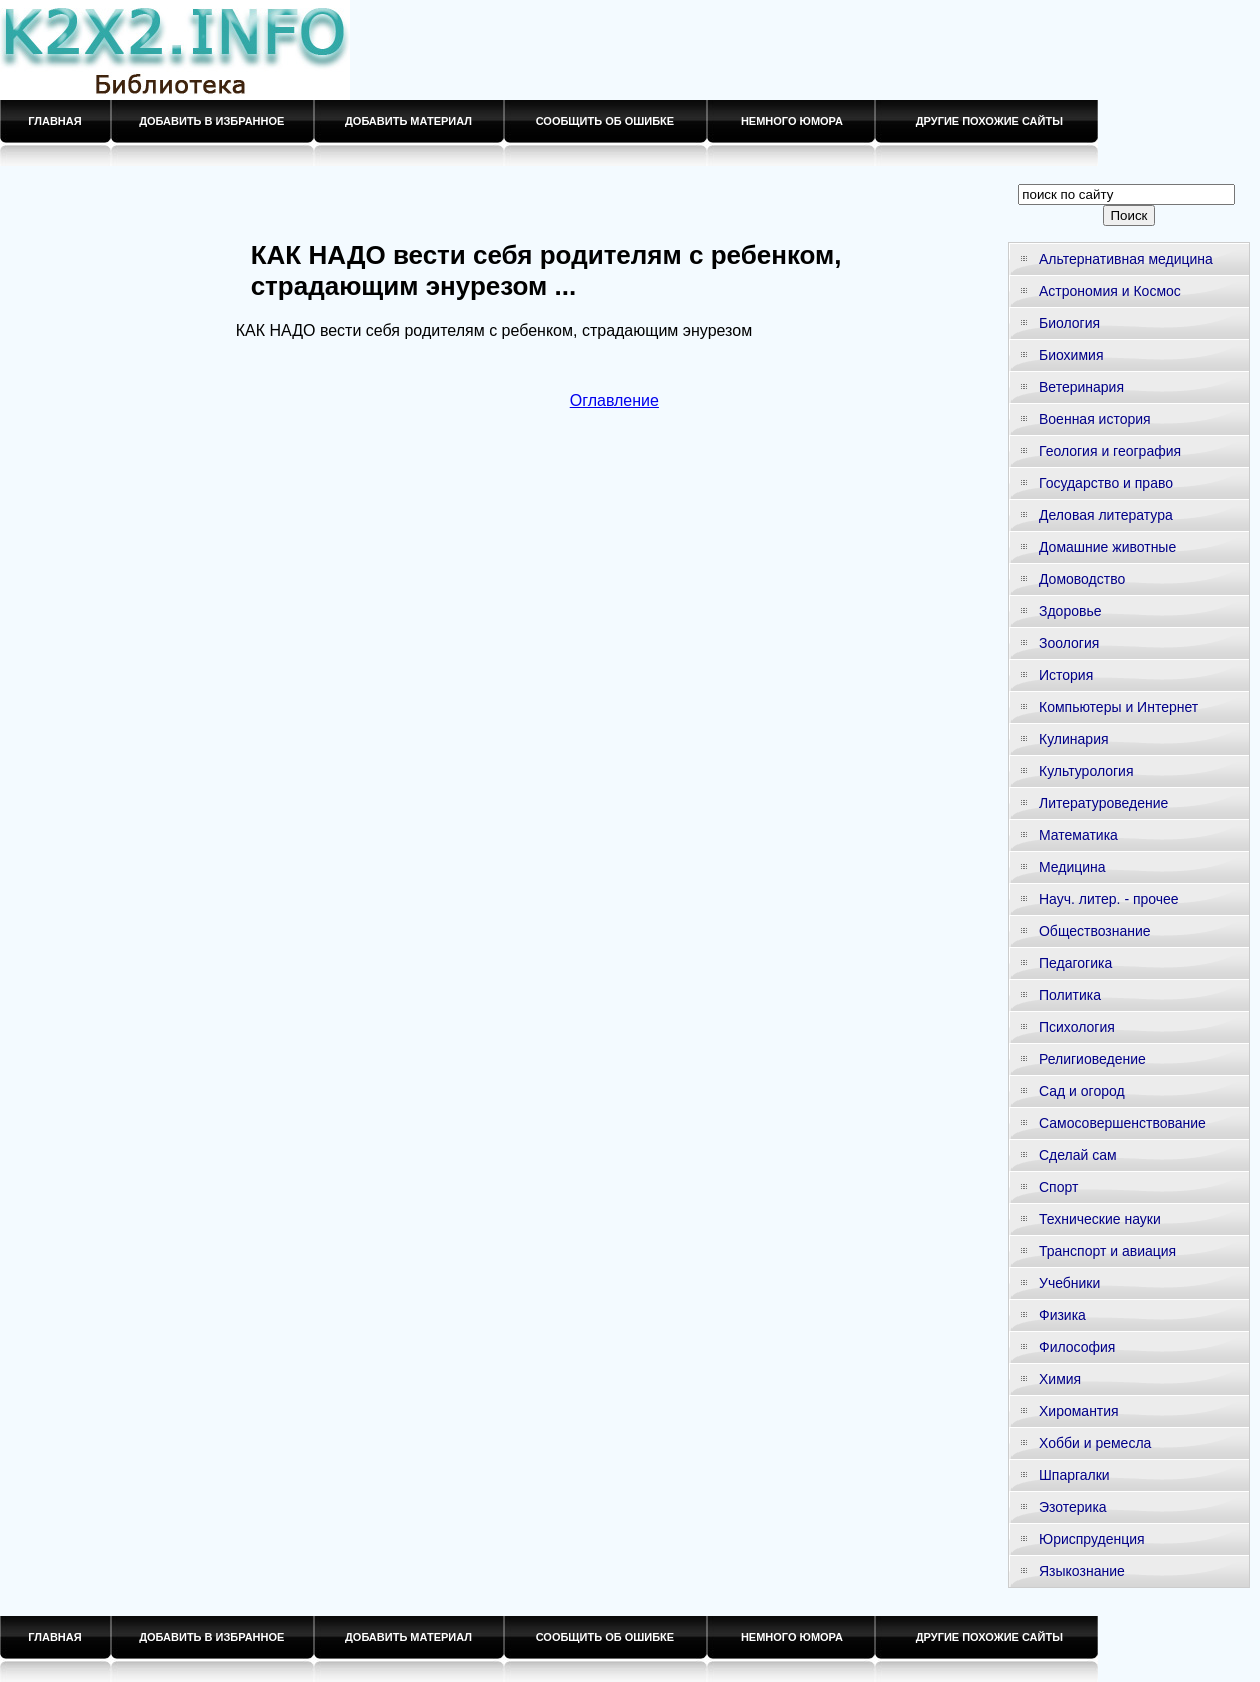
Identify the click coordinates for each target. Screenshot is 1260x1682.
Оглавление (614, 400)
